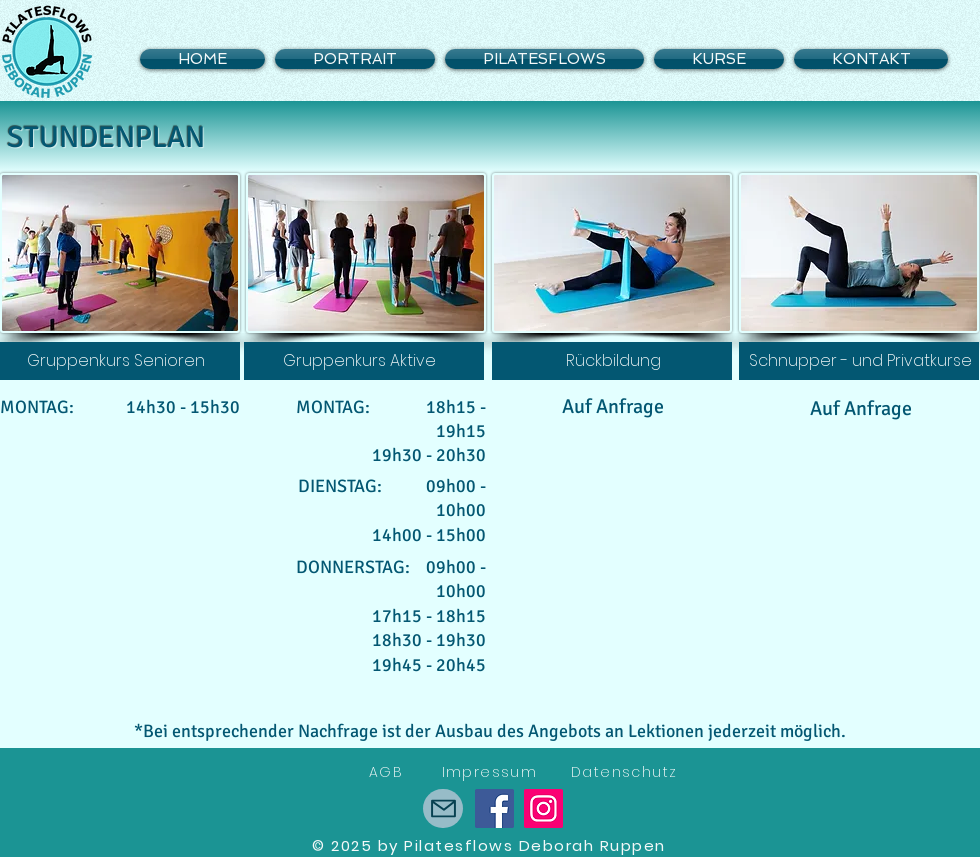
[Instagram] (543, 808)
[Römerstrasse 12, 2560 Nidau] (443, 808)
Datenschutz (624, 772)
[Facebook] (494, 808)
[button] (719, 59)
